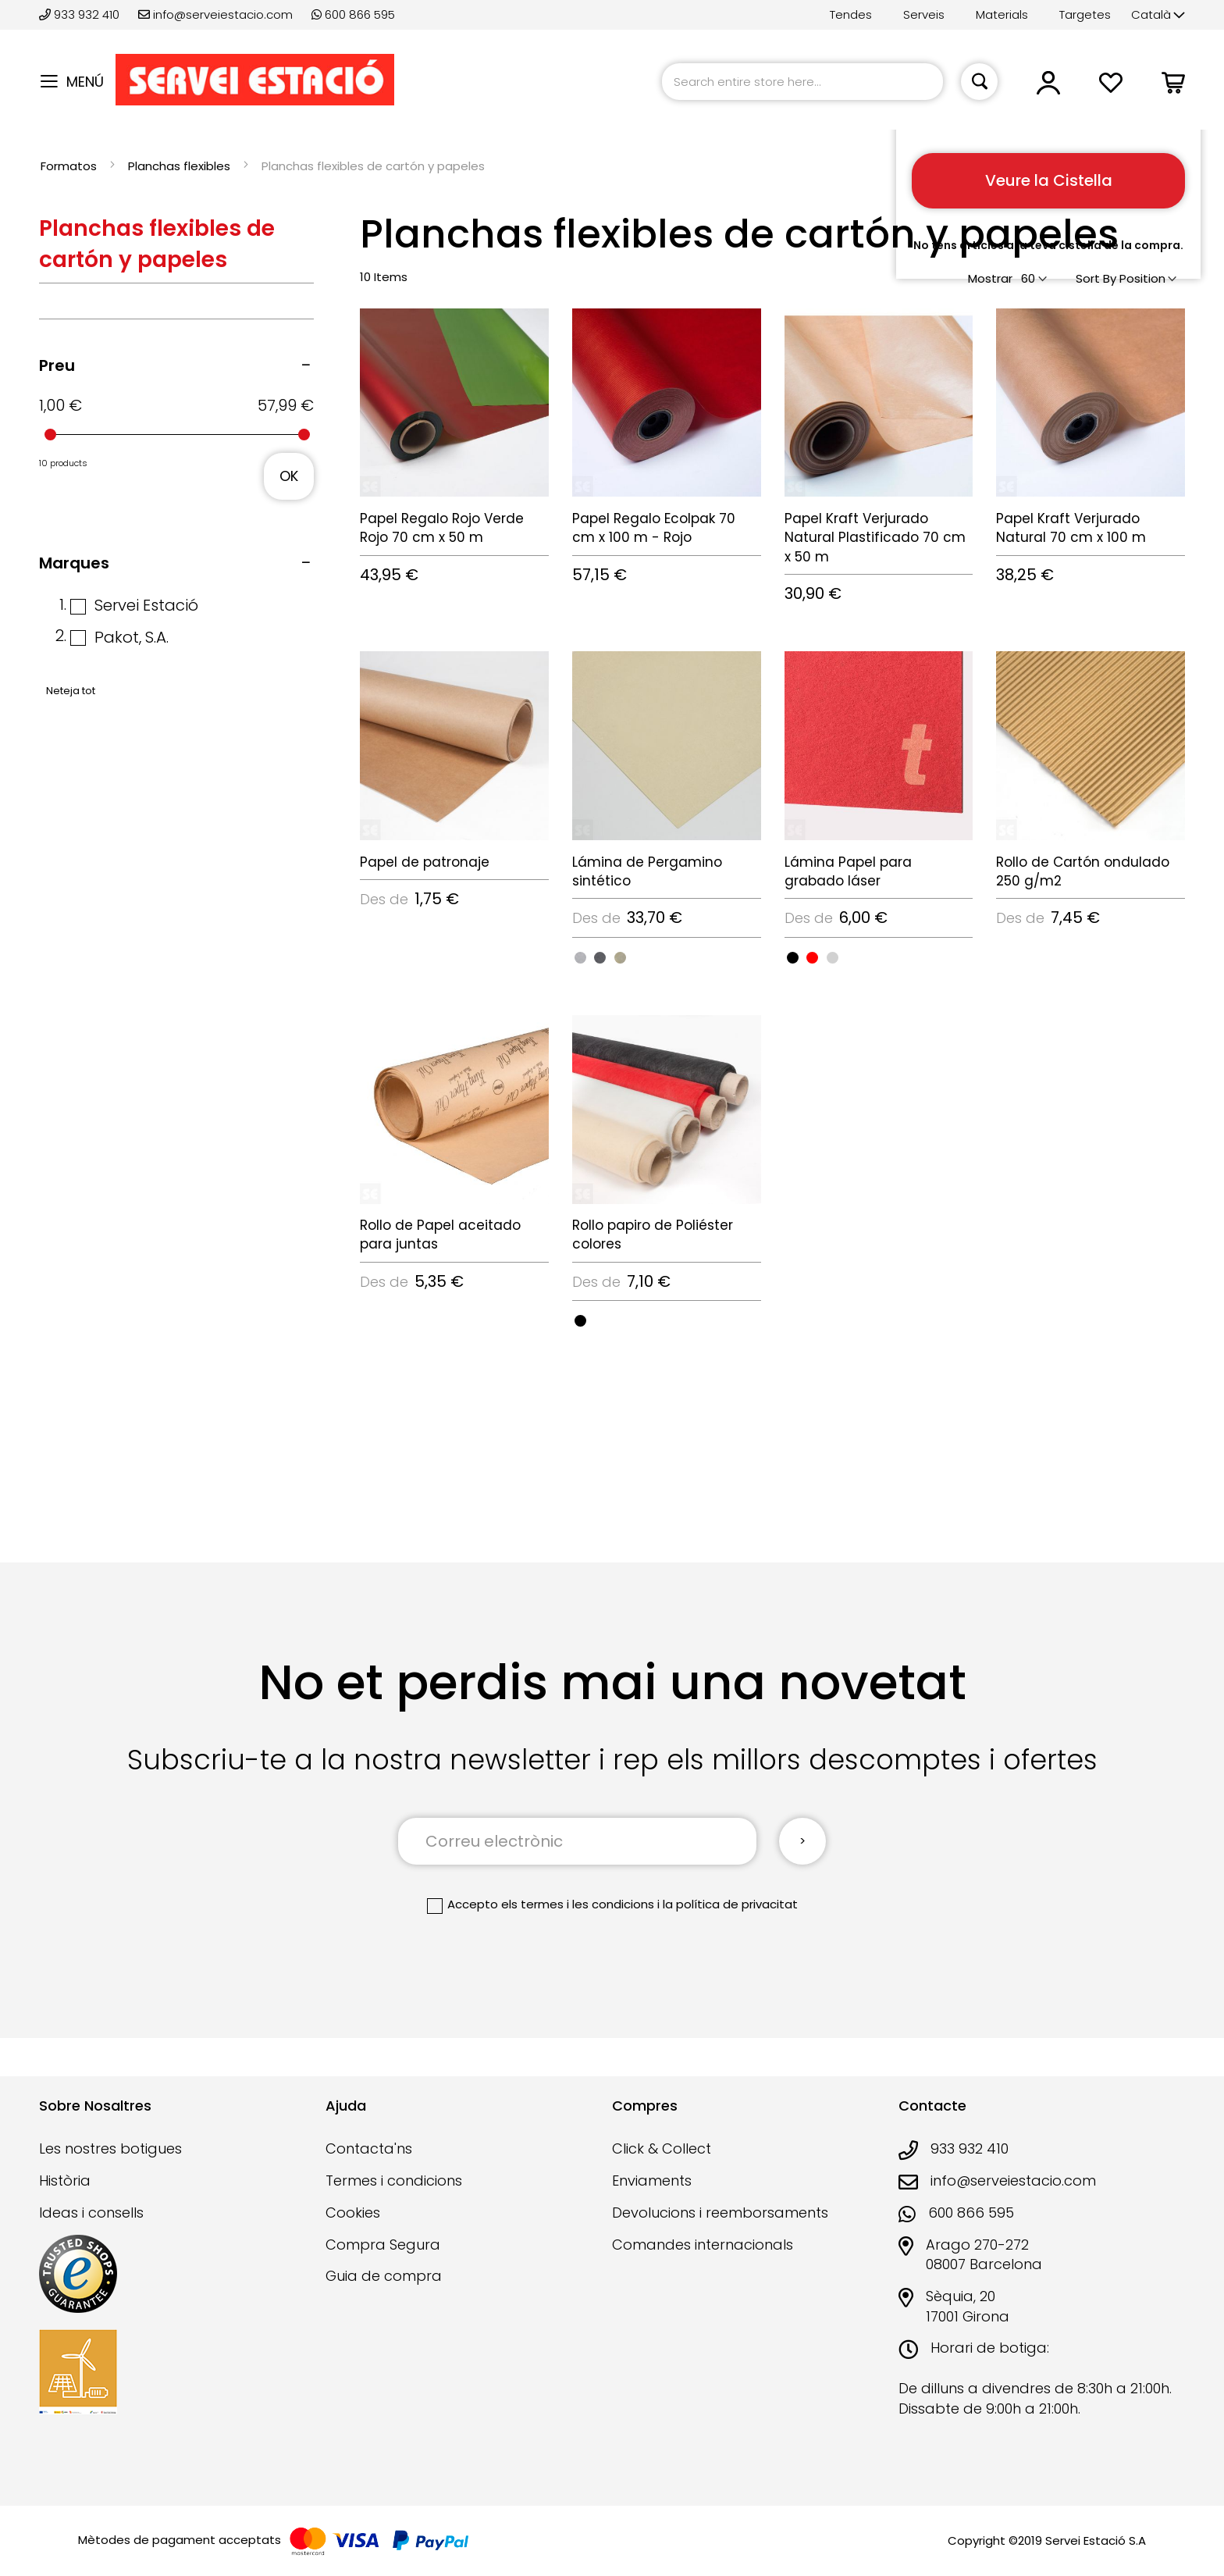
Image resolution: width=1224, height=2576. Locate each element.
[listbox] (666, 956)
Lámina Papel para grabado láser (848, 871)
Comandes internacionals (702, 2244)
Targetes (1085, 14)
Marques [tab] (74, 563)
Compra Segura (383, 2244)
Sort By (1096, 278)
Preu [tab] (57, 365)
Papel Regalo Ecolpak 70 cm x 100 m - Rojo (653, 528)
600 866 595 (353, 14)
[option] (580, 958)
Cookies (353, 2212)
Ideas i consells (91, 2212)
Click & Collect (661, 2148)
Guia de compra (384, 2276)
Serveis (924, 14)
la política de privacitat (730, 1904)
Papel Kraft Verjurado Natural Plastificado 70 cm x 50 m (875, 537)
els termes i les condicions (577, 1904)
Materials (1002, 14)
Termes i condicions (394, 2180)
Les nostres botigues (110, 2148)
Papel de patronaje (424, 862)
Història (65, 2180)
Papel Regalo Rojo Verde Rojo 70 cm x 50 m (442, 528)
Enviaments (652, 2180)
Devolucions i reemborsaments (720, 2212)
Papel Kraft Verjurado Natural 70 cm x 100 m (1071, 528)
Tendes (851, 14)
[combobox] (802, 81)
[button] (1158, 15)
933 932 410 (81, 14)
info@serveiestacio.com (215, 14)
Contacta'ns (369, 2148)
